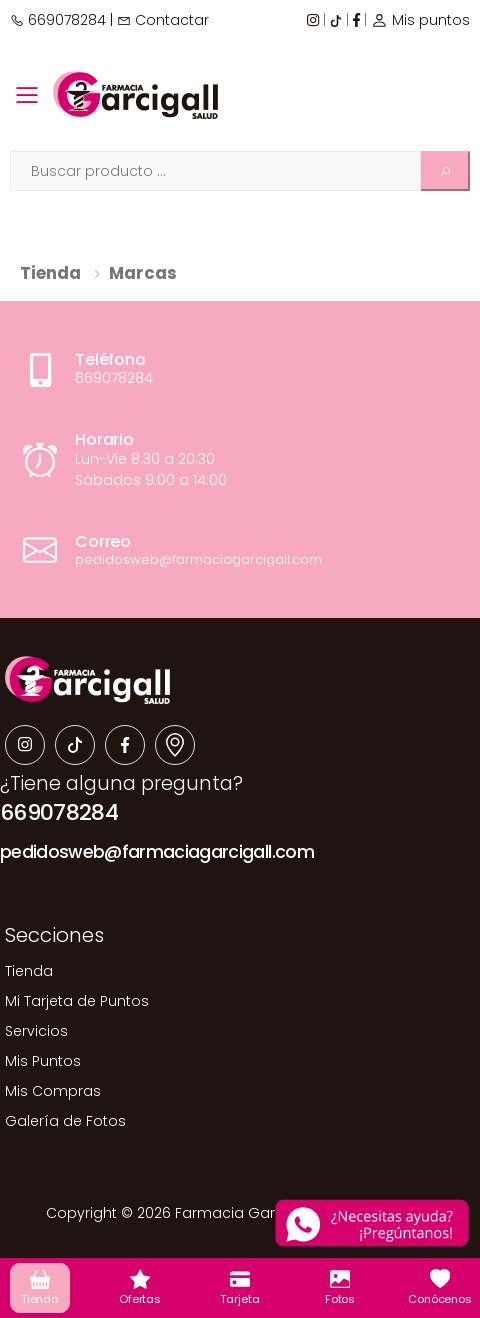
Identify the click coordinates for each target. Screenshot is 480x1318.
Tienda (50, 273)
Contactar (163, 20)
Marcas (143, 273)
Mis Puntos (43, 1061)
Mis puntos (420, 20)
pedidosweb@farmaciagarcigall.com (157, 852)
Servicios (36, 1031)
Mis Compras (53, 1091)
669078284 (58, 20)
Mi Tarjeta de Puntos (77, 1001)
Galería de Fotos (65, 1121)
